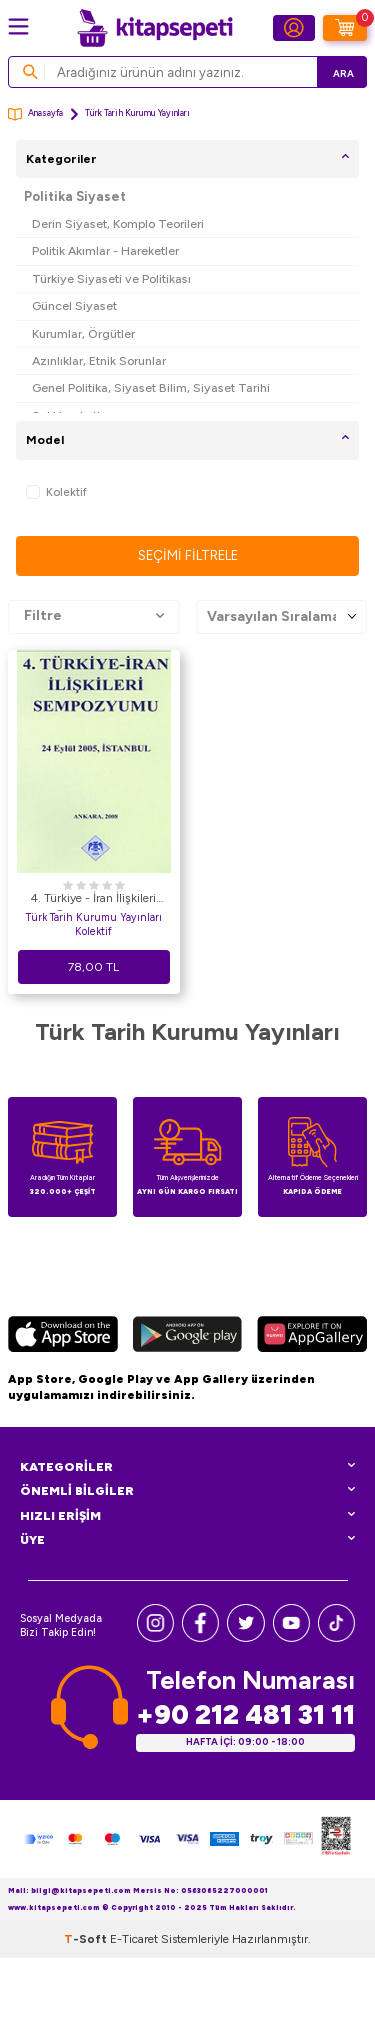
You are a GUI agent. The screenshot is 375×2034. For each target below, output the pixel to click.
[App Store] (63, 1337)
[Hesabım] (294, 28)
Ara (343, 73)
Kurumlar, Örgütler (83, 333)
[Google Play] (187, 1337)
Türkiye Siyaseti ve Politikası (111, 278)
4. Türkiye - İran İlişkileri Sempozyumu (93, 901)
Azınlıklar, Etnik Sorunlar (99, 360)
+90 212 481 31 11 (245, 1714)
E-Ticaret (134, 1939)
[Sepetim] (345, 28)
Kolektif (56, 492)
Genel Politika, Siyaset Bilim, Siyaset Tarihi (151, 387)
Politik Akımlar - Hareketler (105, 250)
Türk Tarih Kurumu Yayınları (94, 917)
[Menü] (18, 26)
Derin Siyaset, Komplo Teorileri (118, 223)
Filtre (94, 616)
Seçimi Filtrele (188, 555)
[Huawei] (312, 1337)
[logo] (155, 28)
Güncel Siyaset (74, 305)
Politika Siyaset (75, 196)
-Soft (87, 1939)
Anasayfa (35, 114)
